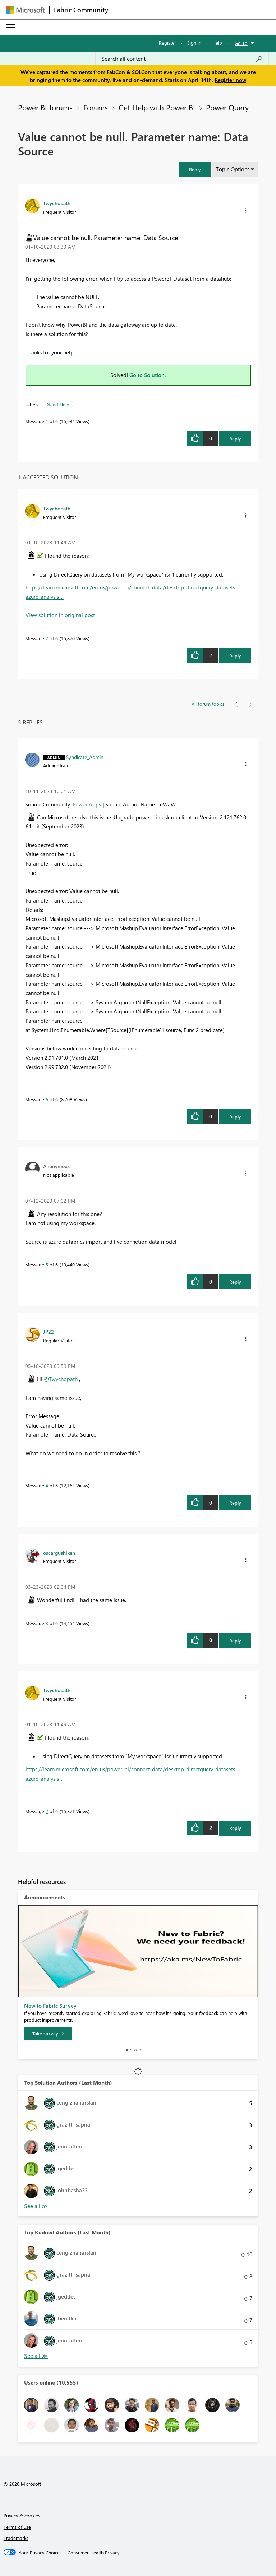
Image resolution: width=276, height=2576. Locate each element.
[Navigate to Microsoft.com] (25, 10)
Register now (230, 79)
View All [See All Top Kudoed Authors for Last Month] (36, 2356)
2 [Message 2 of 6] (47, 638)
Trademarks (16, 2538)
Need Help (58, 404)
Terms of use (17, 2527)
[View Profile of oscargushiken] (59, 1552)
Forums (95, 107)
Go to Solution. (147, 375)
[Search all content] (182, 58)
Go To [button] (241, 43)
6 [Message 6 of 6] (47, 1099)
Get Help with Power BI (157, 107)
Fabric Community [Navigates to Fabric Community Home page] (81, 9)
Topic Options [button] (232, 169)
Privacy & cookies (22, 2515)
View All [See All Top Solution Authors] (36, 2206)
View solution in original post (60, 615)
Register (167, 43)
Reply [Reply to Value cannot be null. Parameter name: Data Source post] (235, 438)
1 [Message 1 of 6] (47, 421)
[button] (195, 169)
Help (217, 43)
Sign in (194, 43)
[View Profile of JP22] (48, 1331)
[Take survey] (48, 2033)
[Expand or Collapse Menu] (10, 27)
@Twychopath (61, 1379)
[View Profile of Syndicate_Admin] (85, 756)
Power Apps (87, 804)
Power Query (227, 107)
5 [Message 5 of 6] (47, 1264)
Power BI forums (45, 107)
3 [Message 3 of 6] (47, 1623)
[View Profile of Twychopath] (56, 203)
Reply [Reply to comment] (235, 655)
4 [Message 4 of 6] (47, 1485)
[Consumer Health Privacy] (93, 2552)
